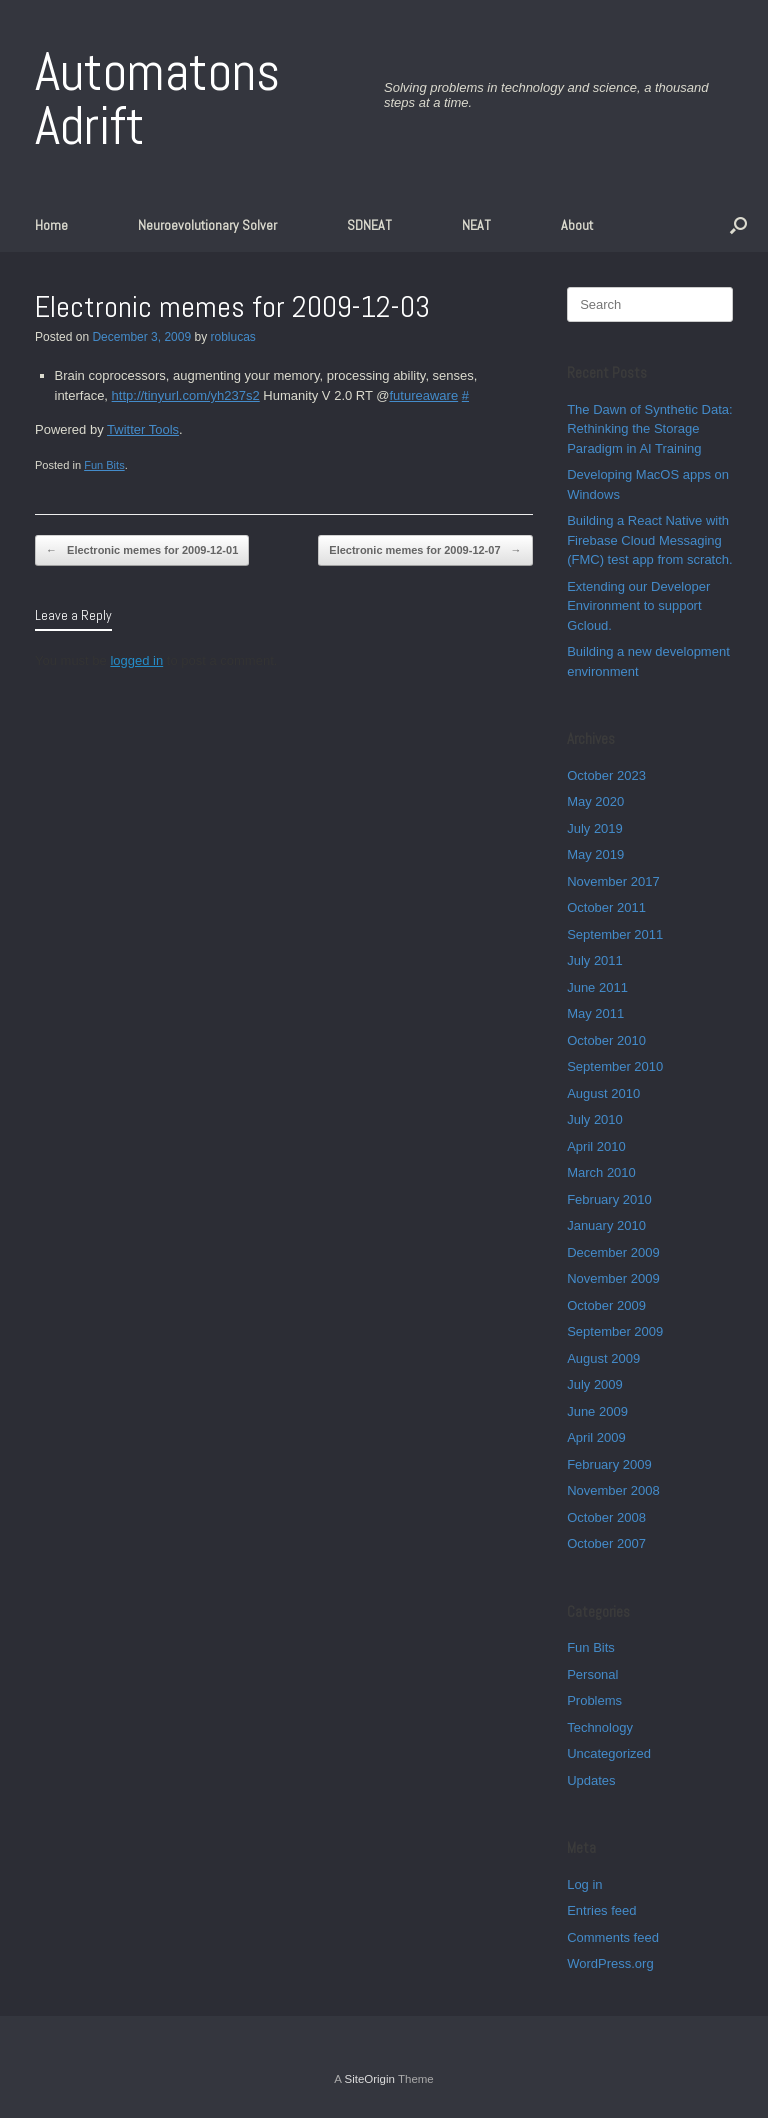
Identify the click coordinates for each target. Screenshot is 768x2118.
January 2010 (606, 1225)
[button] (738, 225)
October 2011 (606, 907)
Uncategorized (609, 1753)
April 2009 (596, 1437)
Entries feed (601, 1910)
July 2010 (595, 1119)
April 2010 (596, 1146)
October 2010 (606, 1040)
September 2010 (615, 1066)
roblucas (232, 337)
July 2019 (595, 828)
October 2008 (606, 1517)
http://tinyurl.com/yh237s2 (186, 395)
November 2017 (613, 881)
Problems (594, 1700)
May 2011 (595, 1013)
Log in (584, 1884)
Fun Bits (104, 465)
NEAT (476, 225)
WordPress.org (610, 1963)
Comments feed (613, 1937)
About (577, 225)
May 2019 (595, 854)
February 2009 (609, 1464)
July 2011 (595, 960)
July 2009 (595, 1384)
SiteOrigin (369, 2079)
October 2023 (606, 775)
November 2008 (613, 1490)
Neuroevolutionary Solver (207, 225)
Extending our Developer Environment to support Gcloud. (638, 606)
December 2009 (613, 1252)
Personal (592, 1674)
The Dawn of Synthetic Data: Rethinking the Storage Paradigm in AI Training (649, 429)
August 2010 (603, 1093)
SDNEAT (369, 225)
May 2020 (595, 801)
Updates (591, 1780)
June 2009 (597, 1411)
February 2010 (609, 1199)
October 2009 (606, 1305)
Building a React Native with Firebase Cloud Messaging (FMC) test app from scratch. (649, 540)
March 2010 (601, 1172)
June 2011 (597, 987)
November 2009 (613, 1278)
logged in (136, 660)
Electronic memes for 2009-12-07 (425, 550)
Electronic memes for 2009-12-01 (142, 550)
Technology (600, 1727)
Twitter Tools (143, 429)
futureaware (424, 395)
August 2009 (603, 1358)
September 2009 (615, 1331)
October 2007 (606, 1543)
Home (51, 225)
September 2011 (615, 934)
